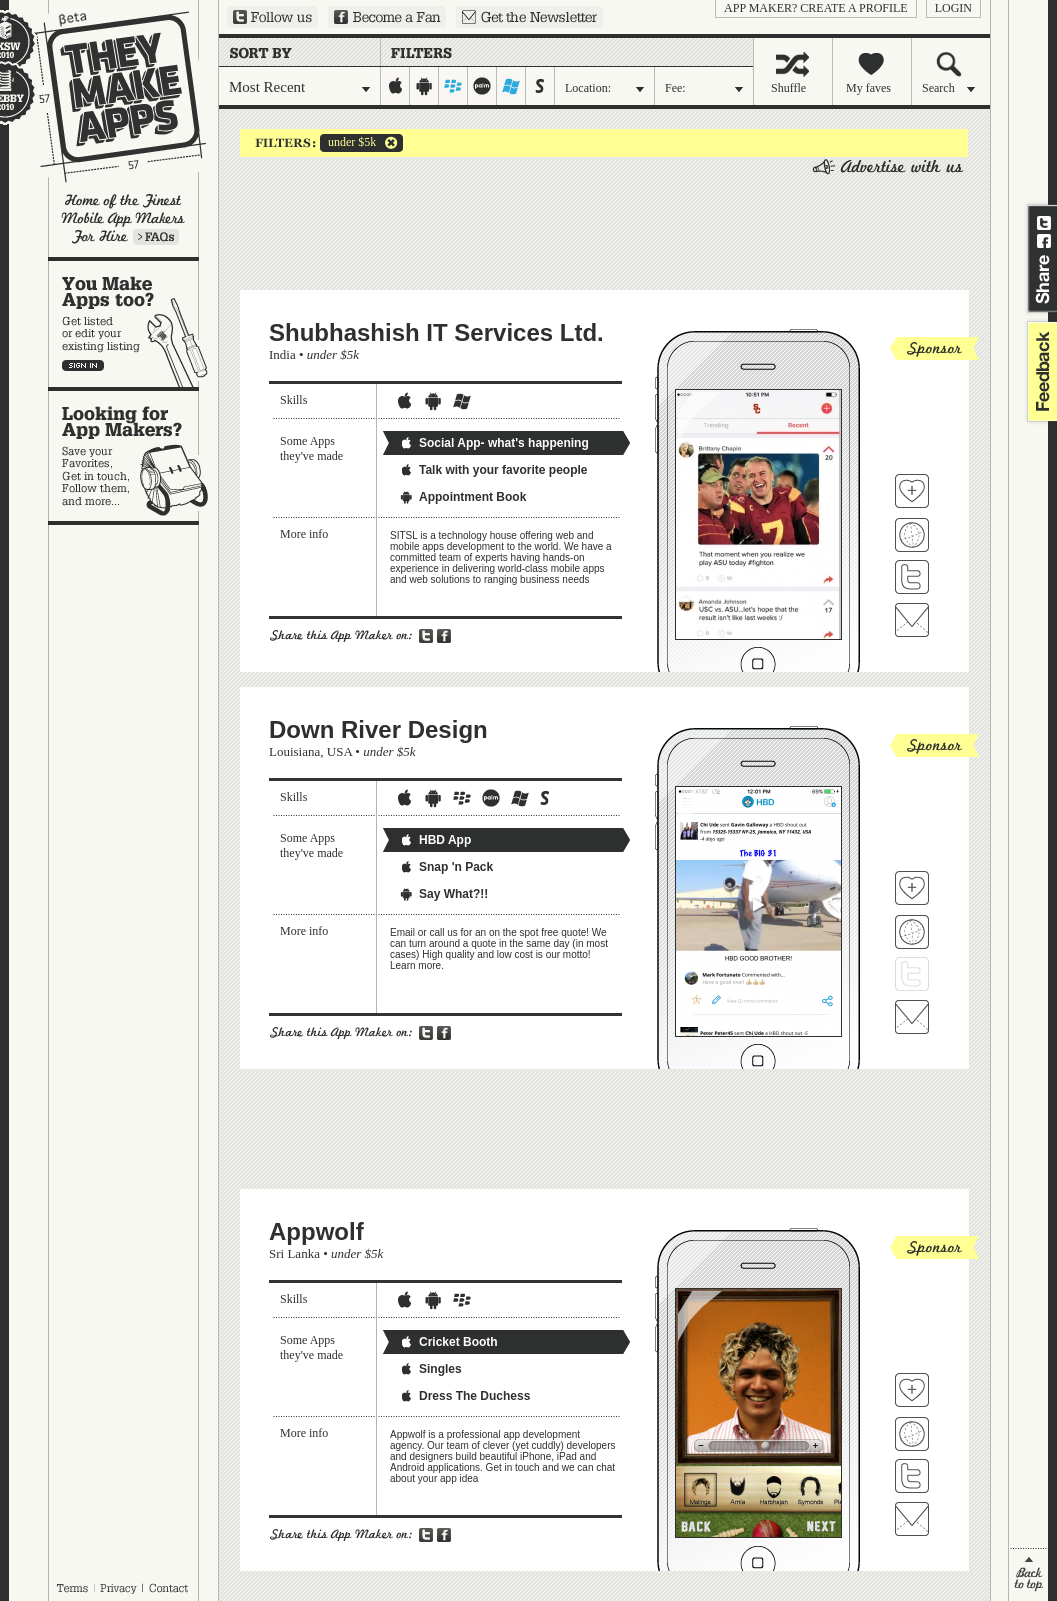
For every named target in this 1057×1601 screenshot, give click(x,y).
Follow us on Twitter (272, 17)
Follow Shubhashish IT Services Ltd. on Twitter (912, 577)
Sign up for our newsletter (529, 17)
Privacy (118, 1588)
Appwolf (316, 1231)
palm (482, 86)
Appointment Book (462, 497)
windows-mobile (511, 86)
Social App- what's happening (494, 443)
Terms (72, 1588)
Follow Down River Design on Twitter (912, 974)
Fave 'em (912, 491)
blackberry (453, 86)
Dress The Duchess (464, 1396)
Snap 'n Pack (446, 867)
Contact (170, 1588)
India (282, 354)
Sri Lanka (294, 1253)
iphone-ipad (395, 86)
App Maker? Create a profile (816, 8)
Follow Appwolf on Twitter (912, 1476)
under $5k (348, 143)
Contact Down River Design (912, 1017)
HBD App (435, 840)
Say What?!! (443, 894)
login (953, 8)
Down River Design (378, 729)
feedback (1040, 371)
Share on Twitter (1044, 223)
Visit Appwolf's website (912, 1434)
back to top (1028, 1574)
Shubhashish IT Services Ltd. (436, 332)
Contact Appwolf (912, 1519)
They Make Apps (107, 96)
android (424, 86)
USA (339, 751)
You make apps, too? (133, 324)
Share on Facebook (1044, 241)
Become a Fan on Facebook (387, 17)
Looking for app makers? (133, 456)
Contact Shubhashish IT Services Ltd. (912, 620)
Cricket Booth (448, 1342)
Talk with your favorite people (493, 470)
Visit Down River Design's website (912, 932)
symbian (540, 86)
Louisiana (294, 751)
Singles (430, 1369)
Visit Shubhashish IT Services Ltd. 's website (912, 535)
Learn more (156, 237)
